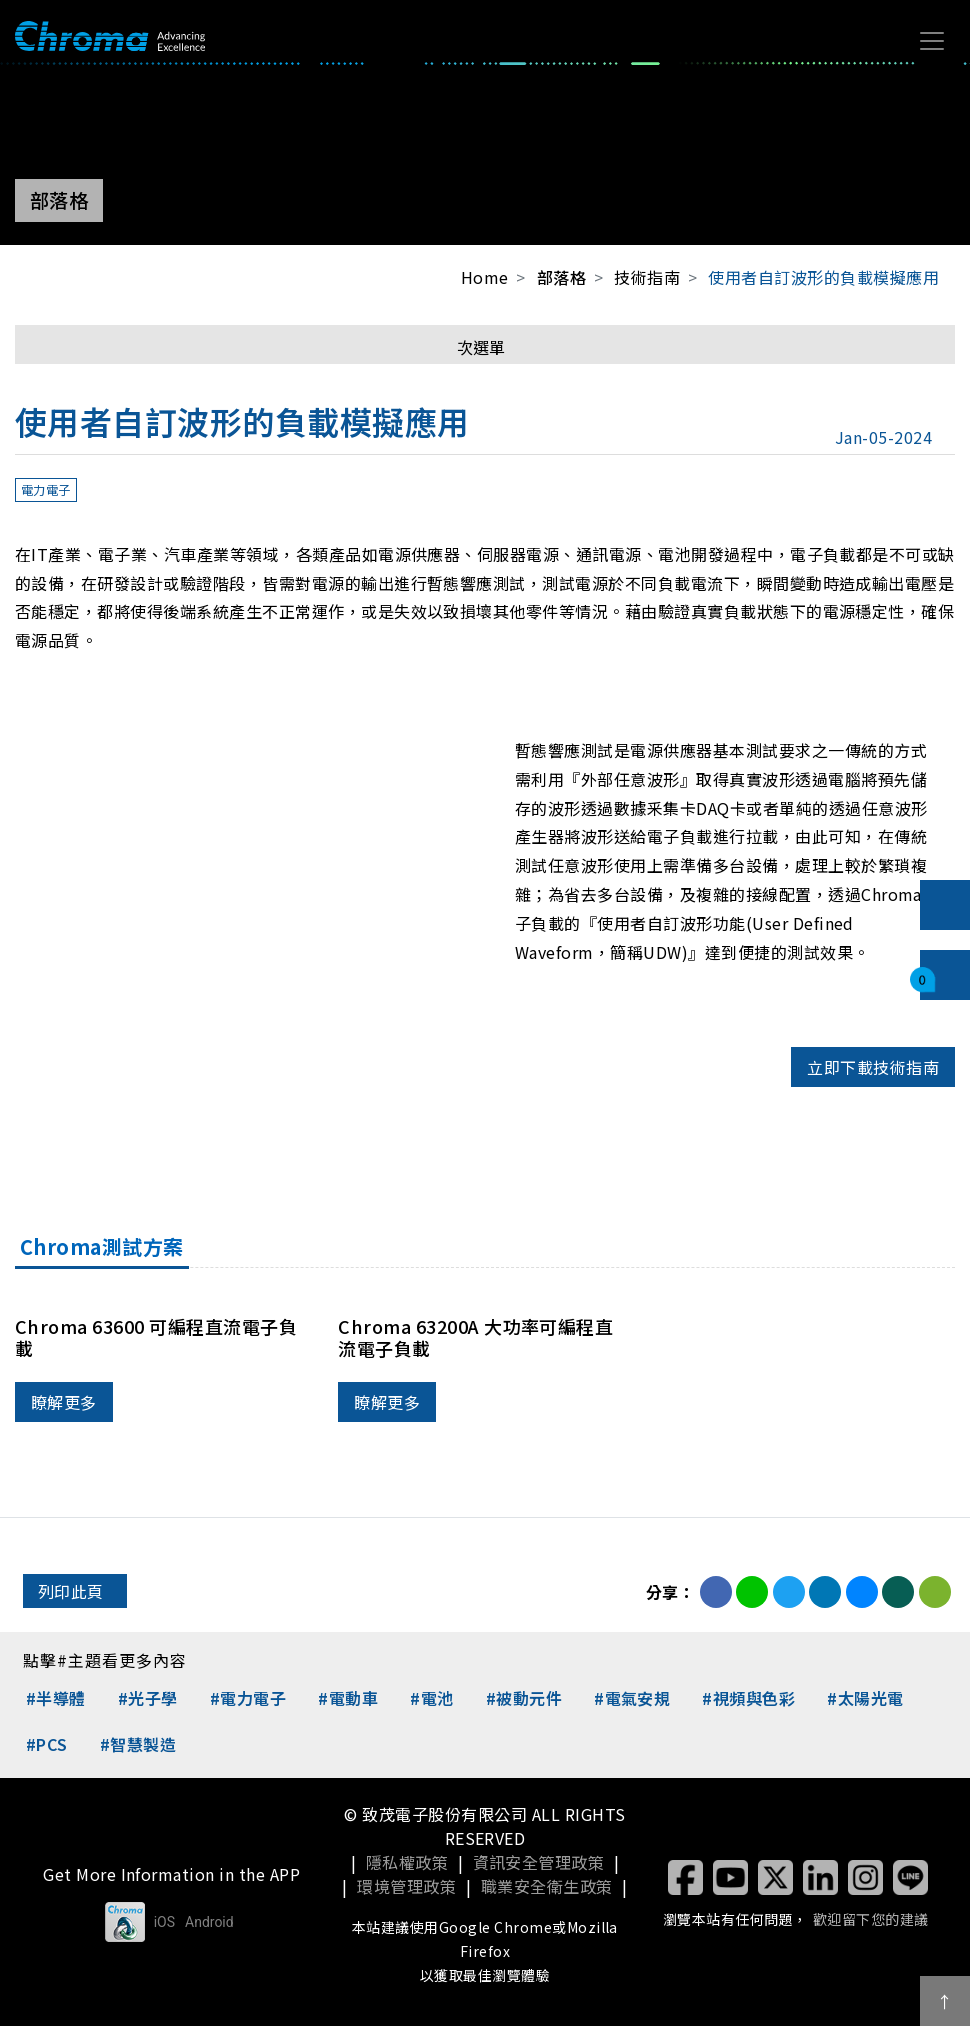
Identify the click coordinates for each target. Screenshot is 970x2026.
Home (485, 277)
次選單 (481, 347)
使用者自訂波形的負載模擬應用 (823, 277)
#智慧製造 (138, 1744)
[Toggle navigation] (932, 41)
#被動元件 (524, 1698)
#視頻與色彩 (748, 1698)
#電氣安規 (632, 1698)
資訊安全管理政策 (539, 1862)
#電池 (431, 1698)
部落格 (561, 277)
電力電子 (46, 489)
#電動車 (348, 1698)
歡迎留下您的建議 (871, 1919)
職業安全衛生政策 (547, 1886)
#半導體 (56, 1698)
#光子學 (148, 1698)
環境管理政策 (406, 1886)
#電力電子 (248, 1698)
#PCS (47, 1744)
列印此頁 (71, 1591)
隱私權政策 (407, 1862)
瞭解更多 (64, 1402)
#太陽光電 (865, 1698)
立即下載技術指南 (873, 1067)
